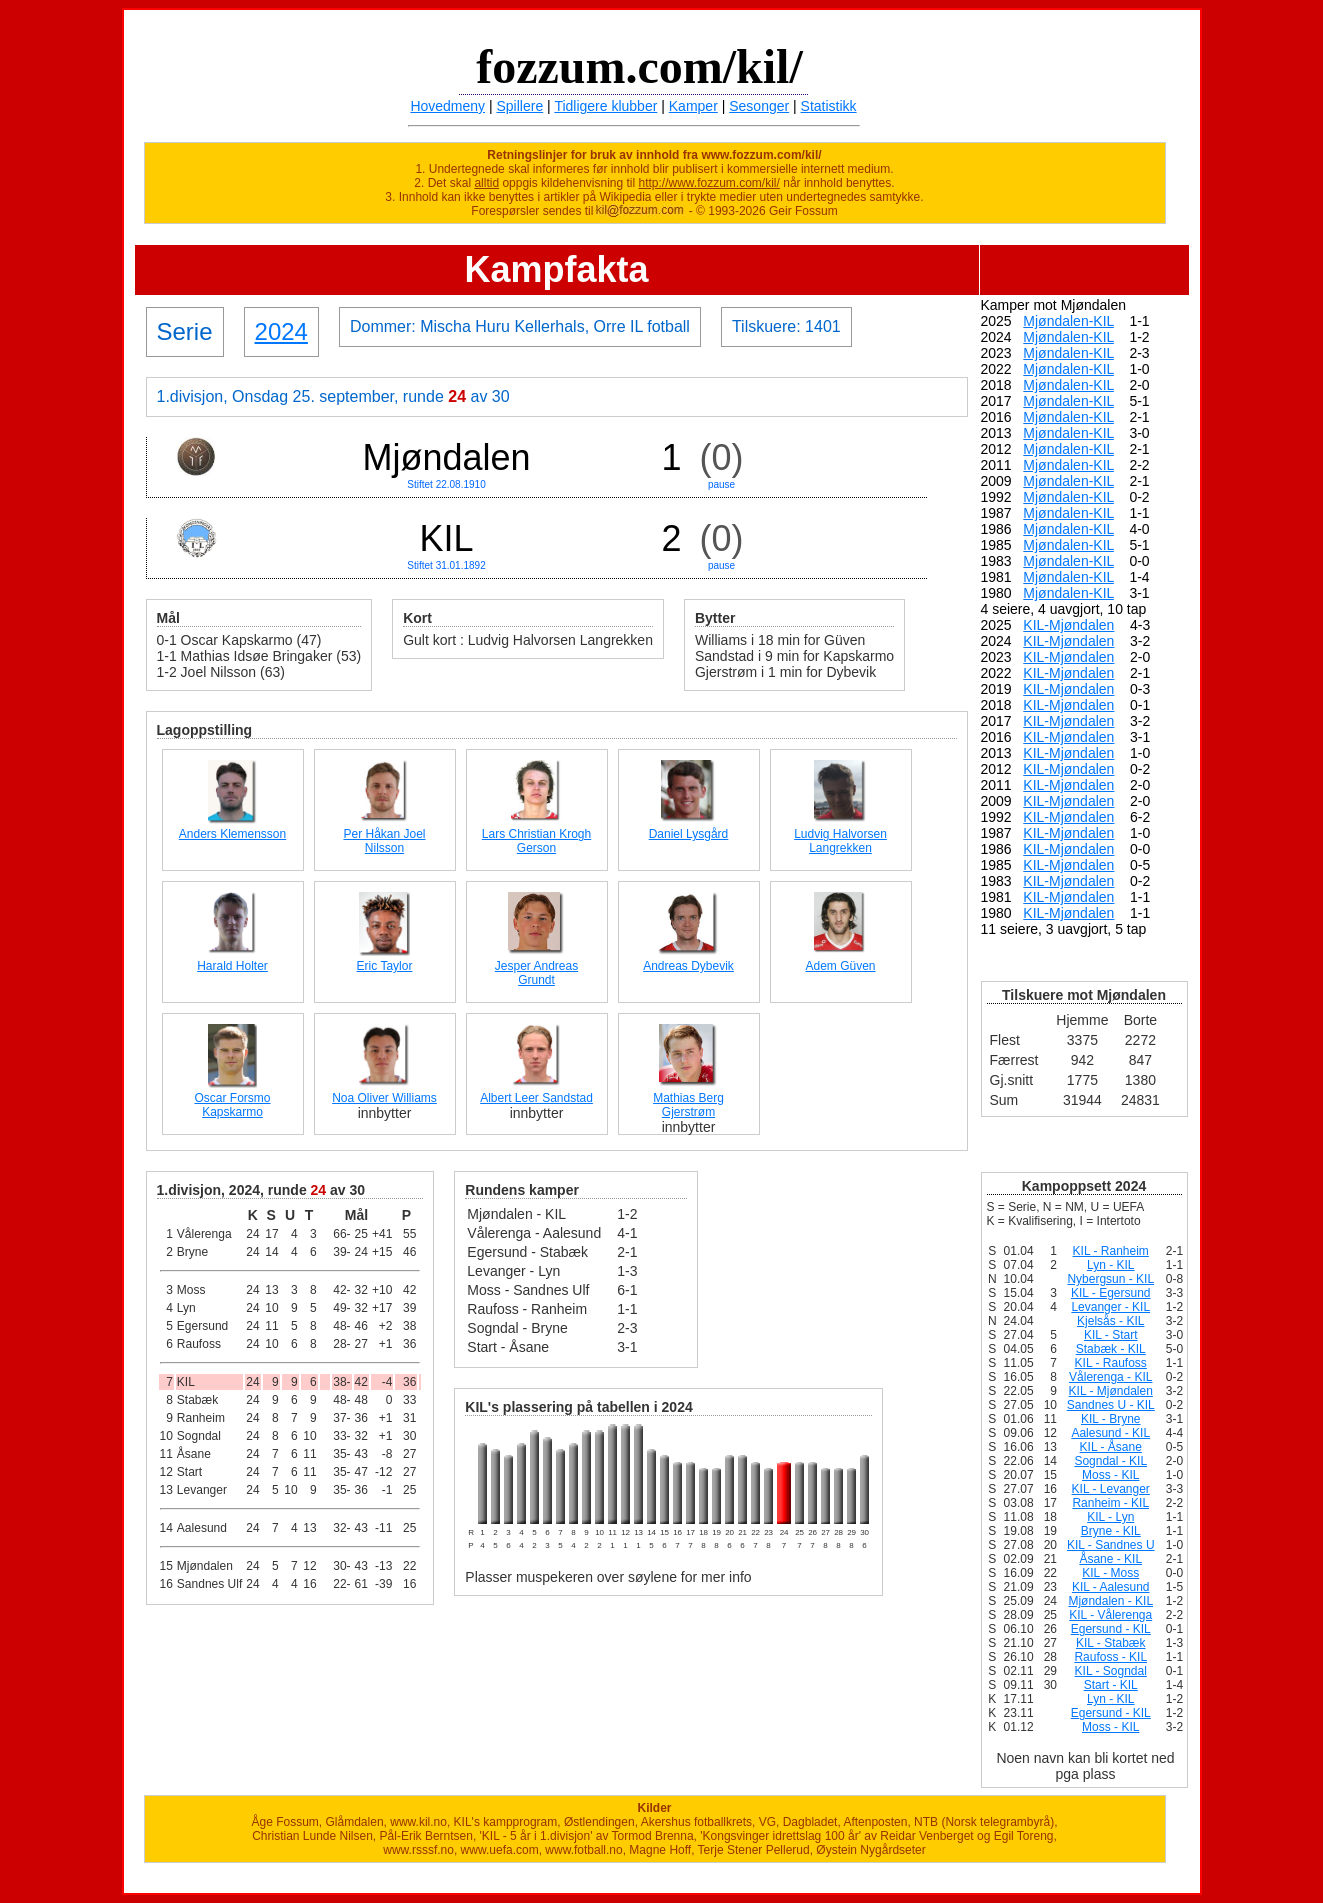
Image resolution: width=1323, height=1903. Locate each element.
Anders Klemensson (232, 834)
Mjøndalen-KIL (1068, 321)
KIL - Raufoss (1111, 1363)
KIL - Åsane (1111, 1447)
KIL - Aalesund (1111, 1587)
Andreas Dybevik (688, 966)
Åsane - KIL (1110, 1559)
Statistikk (829, 106)
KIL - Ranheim (1111, 1251)
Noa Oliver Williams (384, 1098)
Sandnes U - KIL (1111, 1405)
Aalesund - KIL (1110, 1433)
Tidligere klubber (605, 106)
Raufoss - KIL (1110, 1657)
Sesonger (759, 106)
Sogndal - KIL (1110, 1461)
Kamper (693, 106)
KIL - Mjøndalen (1111, 1391)
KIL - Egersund (1111, 1293)
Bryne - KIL (1111, 1531)
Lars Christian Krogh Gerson (536, 841)
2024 (281, 331)
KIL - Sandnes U (1111, 1545)
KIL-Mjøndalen (1068, 625)
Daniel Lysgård (689, 834)
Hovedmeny (447, 106)
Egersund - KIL (1111, 1629)
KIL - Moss (1110, 1573)
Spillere (520, 106)
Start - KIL (1111, 1685)
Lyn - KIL (1111, 1265)
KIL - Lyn (1110, 1517)
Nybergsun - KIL (1110, 1279)
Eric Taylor (385, 966)
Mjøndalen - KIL (1110, 1601)
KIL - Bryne (1111, 1419)
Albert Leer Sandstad (536, 1098)
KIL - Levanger (1111, 1489)
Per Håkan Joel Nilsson (384, 841)
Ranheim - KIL (1110, 1503)
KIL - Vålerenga (1110, 1615)
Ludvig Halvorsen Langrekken (840, 841)
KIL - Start (1111, 1335)
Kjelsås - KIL (1110, 1321)
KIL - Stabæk (1111, 1643)
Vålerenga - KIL (1110, 1377)
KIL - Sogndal (1111, 1671)
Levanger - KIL (1110, 1307)
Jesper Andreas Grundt (536, 973)
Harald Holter (232, 966)
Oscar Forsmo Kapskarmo (232, 1105)
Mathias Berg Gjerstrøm (688, 1105)
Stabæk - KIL (1111, 1349)
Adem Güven (840, 966)
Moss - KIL (1110, 1475)
